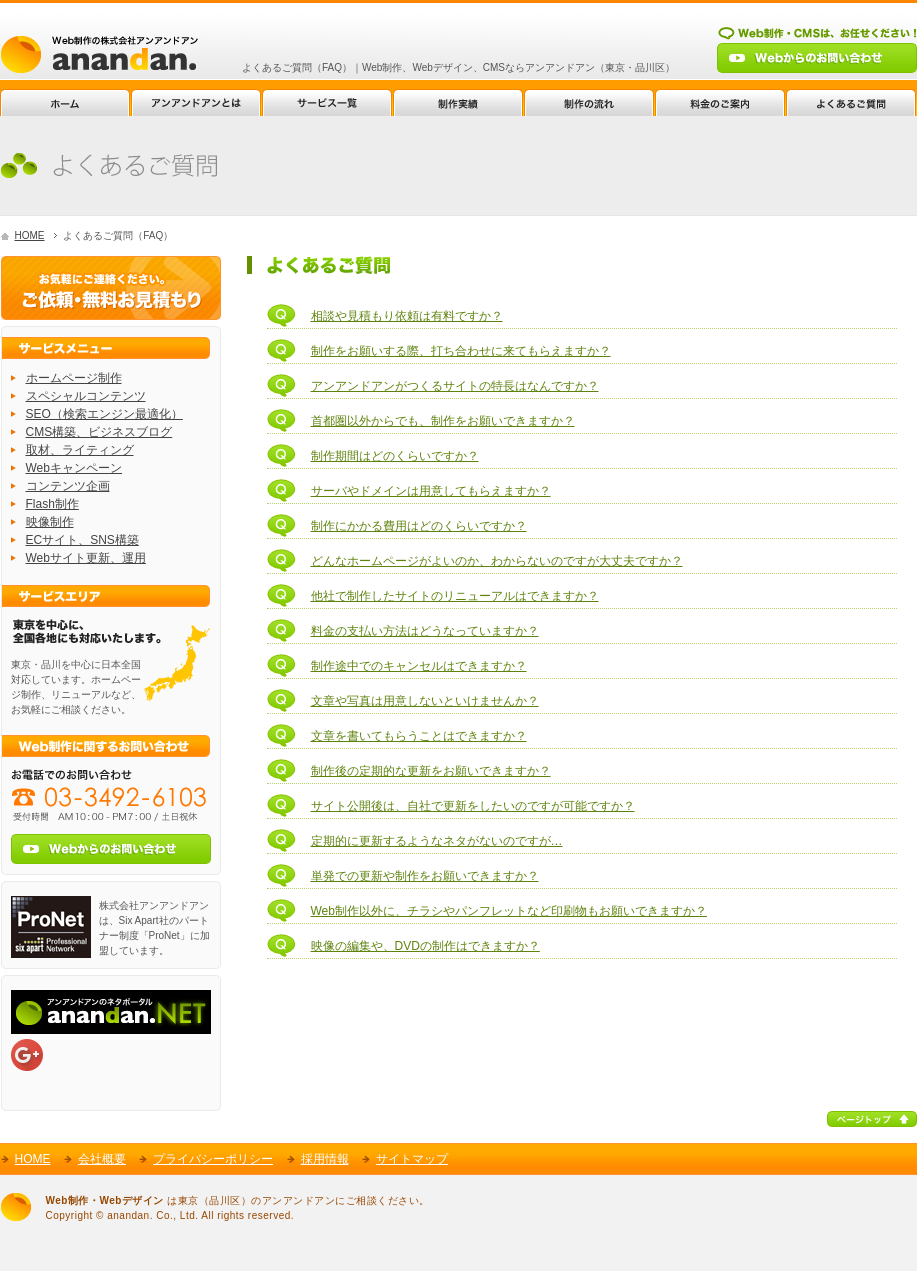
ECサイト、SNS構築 (82, 540)
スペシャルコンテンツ (86, 396)
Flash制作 (52, 504)
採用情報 (325, 1159)
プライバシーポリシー (213, 1159)
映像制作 (50, 522)
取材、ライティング (80, 450)
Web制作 (99, 54)
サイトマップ (412, 1159)
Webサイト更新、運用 (86, 558)
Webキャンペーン (74, 468)
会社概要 (102, 1159)
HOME (30, 235)
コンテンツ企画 (68, 486)
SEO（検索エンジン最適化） (104, 414)
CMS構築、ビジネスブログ (99, 432)
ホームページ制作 (74, 378)
